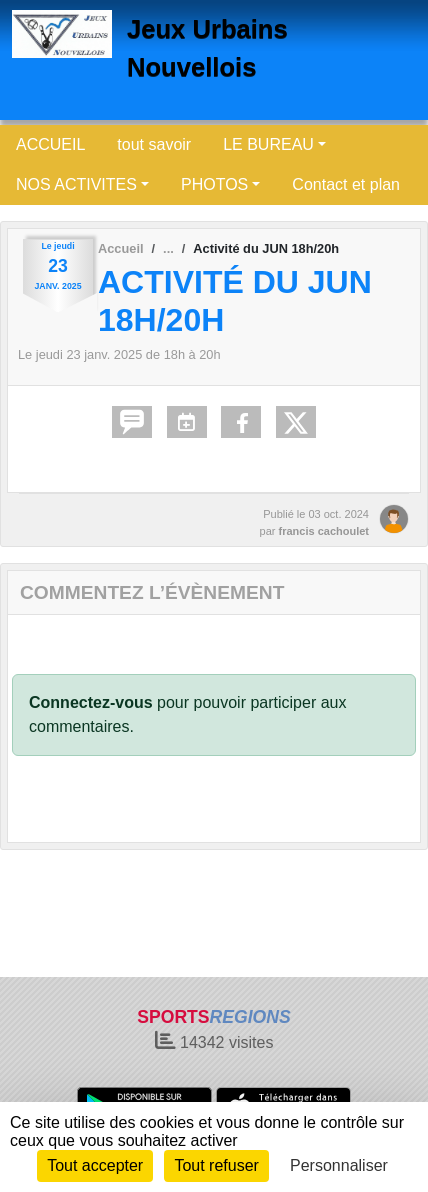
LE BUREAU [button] (268, 144)
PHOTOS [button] (214, 184)
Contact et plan (346, 184)
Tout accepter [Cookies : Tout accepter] (95, 1165)
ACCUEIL (50, 144)
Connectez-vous (91, 702)
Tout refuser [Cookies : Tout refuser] (216, 1165)
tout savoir (154, 144)
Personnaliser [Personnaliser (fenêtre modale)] (339, 1165)
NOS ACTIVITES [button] (76, 184)
